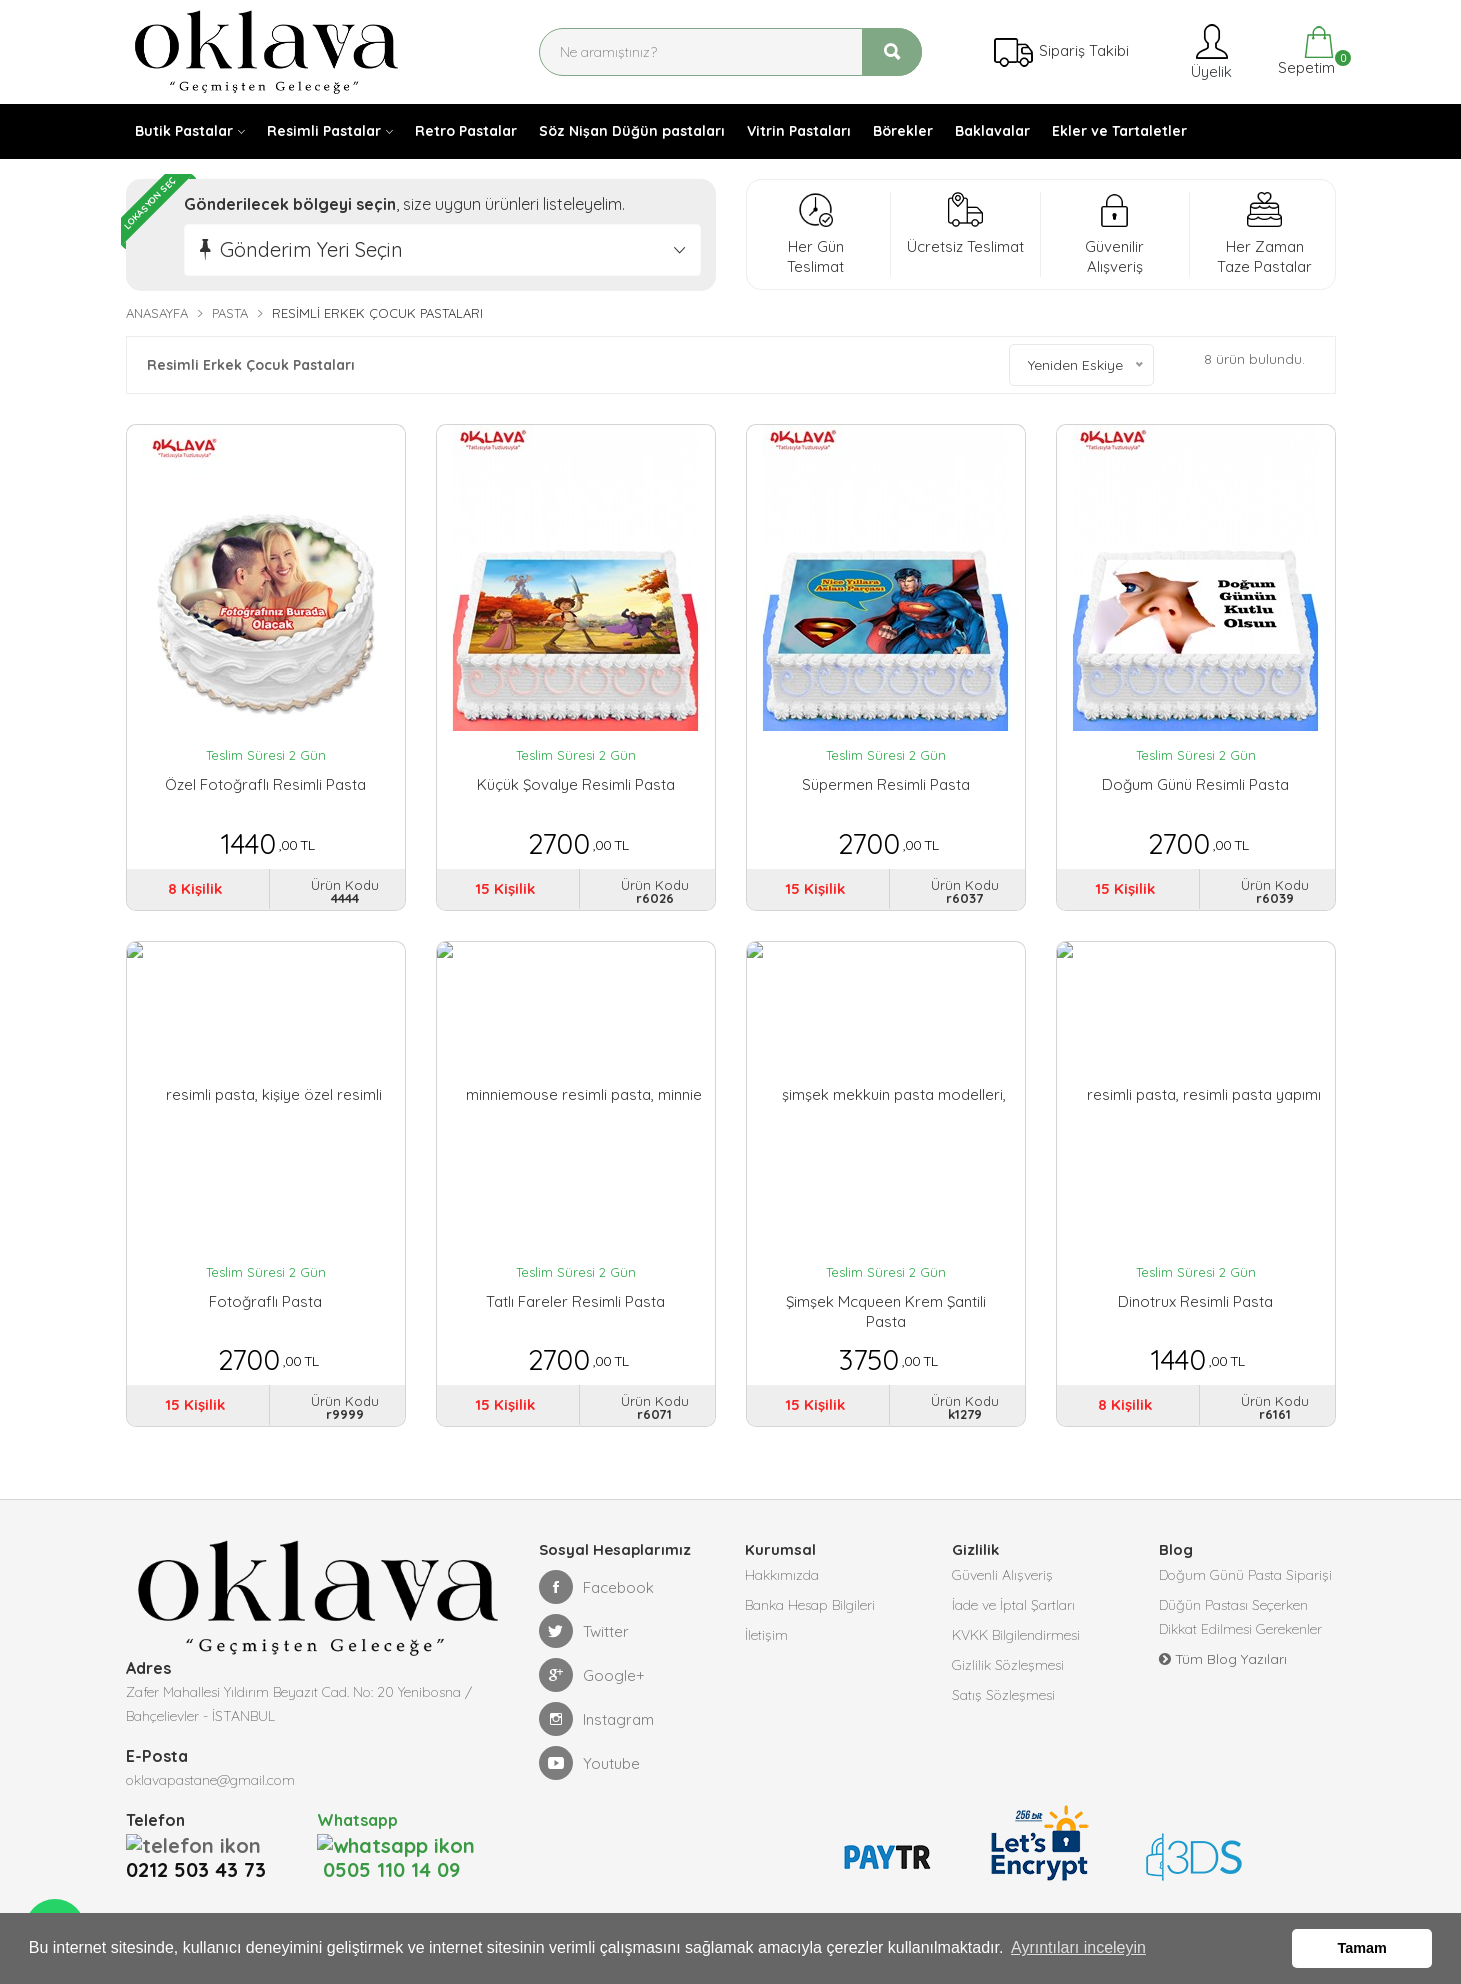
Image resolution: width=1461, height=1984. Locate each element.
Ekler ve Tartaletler (1119, 131)
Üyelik (1209, 51)
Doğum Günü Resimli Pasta (1195, 784)
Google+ (592, 1675)
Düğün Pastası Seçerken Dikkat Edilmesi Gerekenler (1240, 1617)
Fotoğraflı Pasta (265, 1301)
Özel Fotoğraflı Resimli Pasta (265, 784)
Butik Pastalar (184, 131)
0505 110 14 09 (388, 1844)
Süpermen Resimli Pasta (886, 784)
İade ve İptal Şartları (1013, 1605)
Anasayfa (157, 313)
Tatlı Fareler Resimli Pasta (575, 1301)
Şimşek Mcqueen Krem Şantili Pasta (886, 1311)
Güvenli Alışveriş (1002, 1575)
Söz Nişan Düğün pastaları (632, 131)
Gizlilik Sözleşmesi (1008, 1665)
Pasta (230, 313)
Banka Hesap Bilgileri (810, 1605)
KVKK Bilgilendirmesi (1016, 1635)
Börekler (903, 131)
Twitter (584, 1631)
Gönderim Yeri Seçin (311, 249)
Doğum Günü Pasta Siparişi (1245, 1575)
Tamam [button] (1362, 1948)
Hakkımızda (782, 1575)
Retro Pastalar (466, 131)
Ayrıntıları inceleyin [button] (1078, 1947)
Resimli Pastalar (324, 131)
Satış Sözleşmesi (1003, 1695)
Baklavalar (992, 131)
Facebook (596, 1587)
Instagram (596, 1719)
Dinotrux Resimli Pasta (1195, 1301)
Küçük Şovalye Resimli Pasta (576, 784)
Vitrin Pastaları (799, 131)
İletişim (766, 1635)
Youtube (589, 1763)
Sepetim (1304, 51)
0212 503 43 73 (202, 1844)
